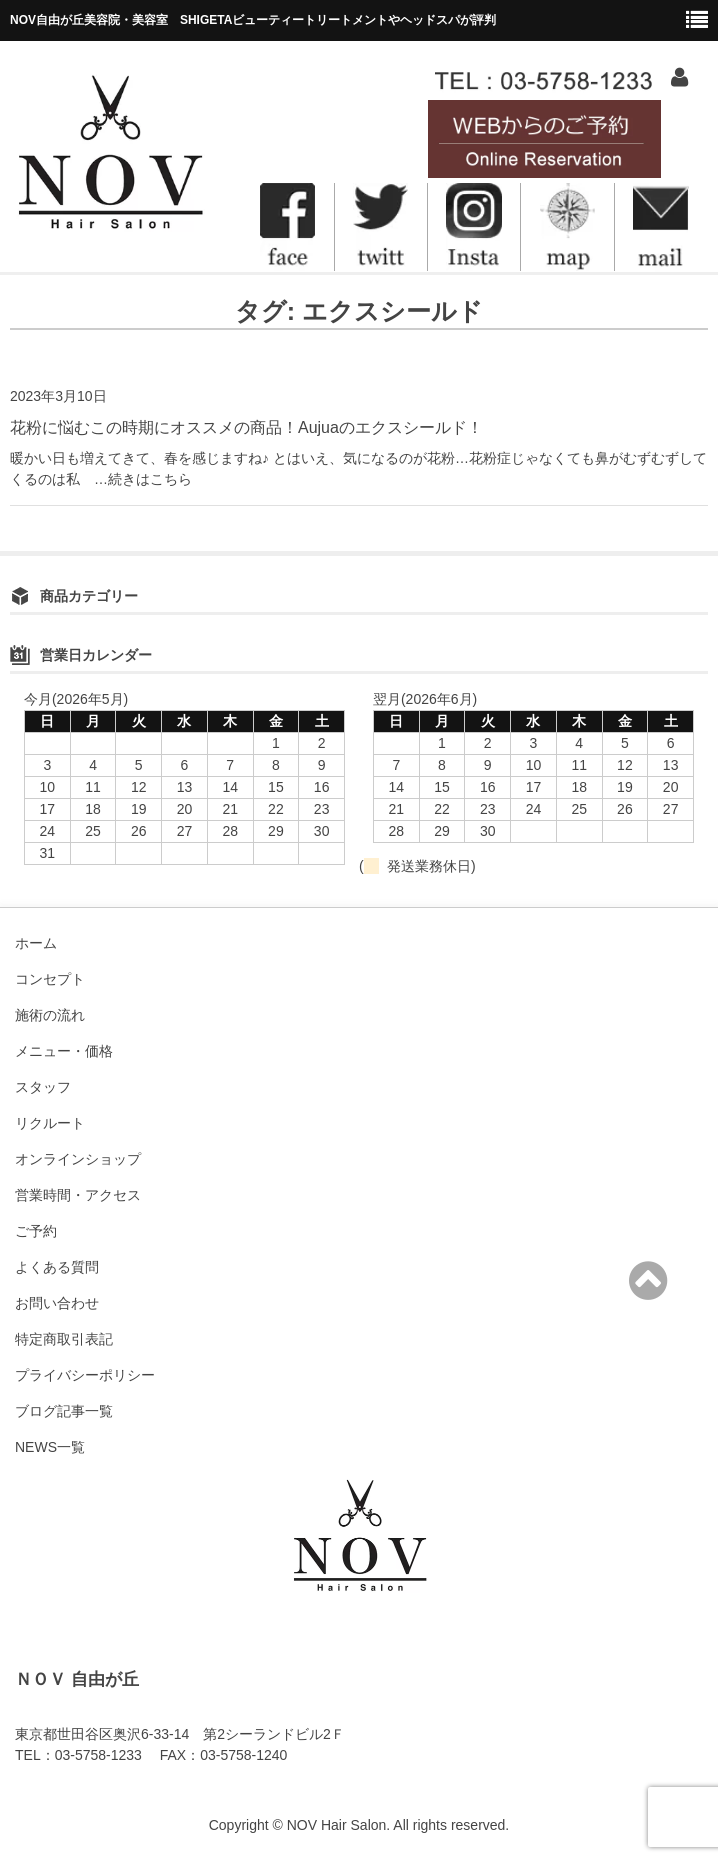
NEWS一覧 (50, 1447)
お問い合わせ (57, 1303)
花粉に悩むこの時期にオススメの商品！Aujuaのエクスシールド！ (246, 427)
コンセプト (50, 979)
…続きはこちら (136, 479)
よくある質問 (57, 1267)
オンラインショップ (78, 1159)
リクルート (50, 1123)
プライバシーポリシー (85, 1375)
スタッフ (43, 1087)
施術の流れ (50, 1015)
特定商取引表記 (64, 1339)
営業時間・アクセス (78, 1195)
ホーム (36, 943)
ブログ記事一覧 (64, 1411)
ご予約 (36, 1231)
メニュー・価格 (64, 1051)
